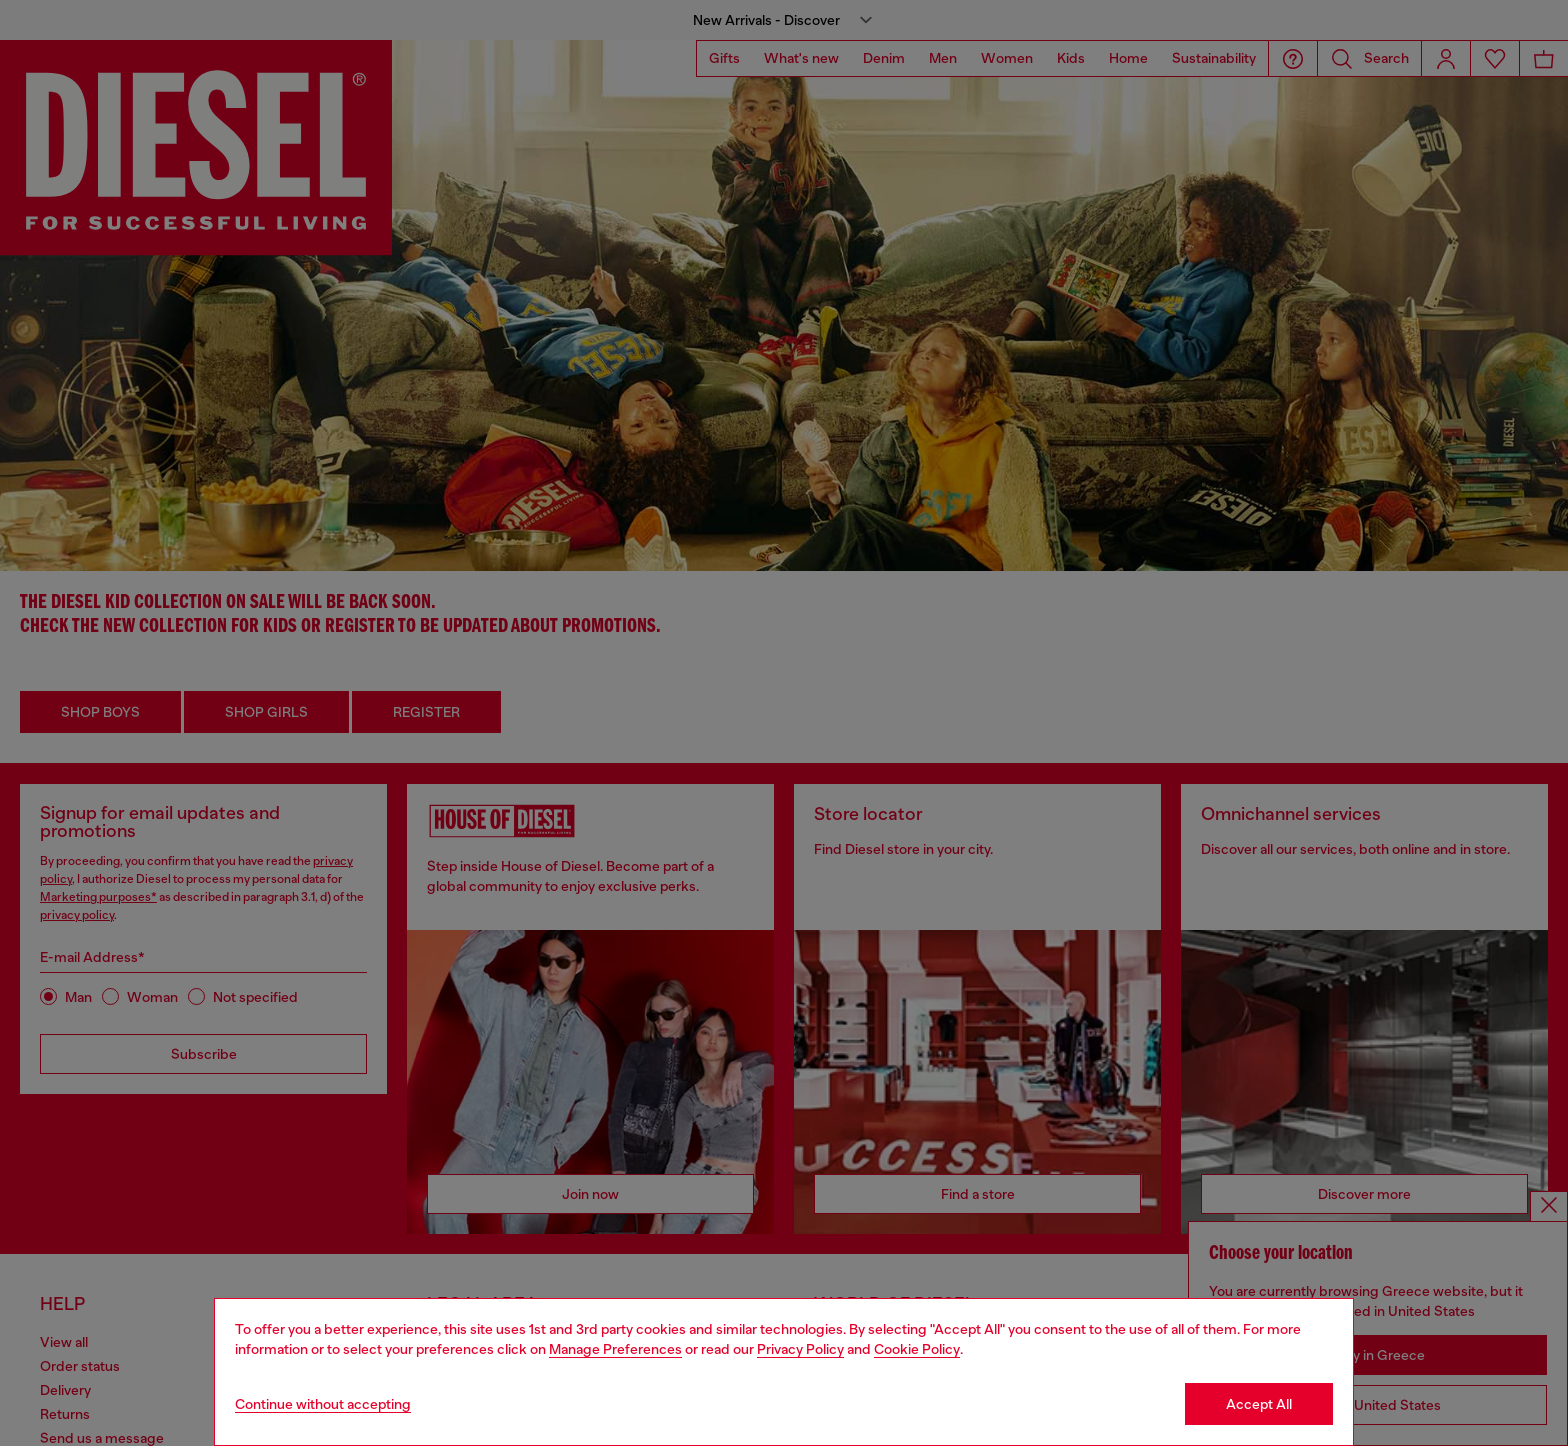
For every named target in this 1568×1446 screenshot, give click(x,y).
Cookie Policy (917, 1349)
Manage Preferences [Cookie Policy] (615, 1349)
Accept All (1259, 1404)
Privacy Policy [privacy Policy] (800, 1349)
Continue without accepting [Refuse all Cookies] (323, 1404)
